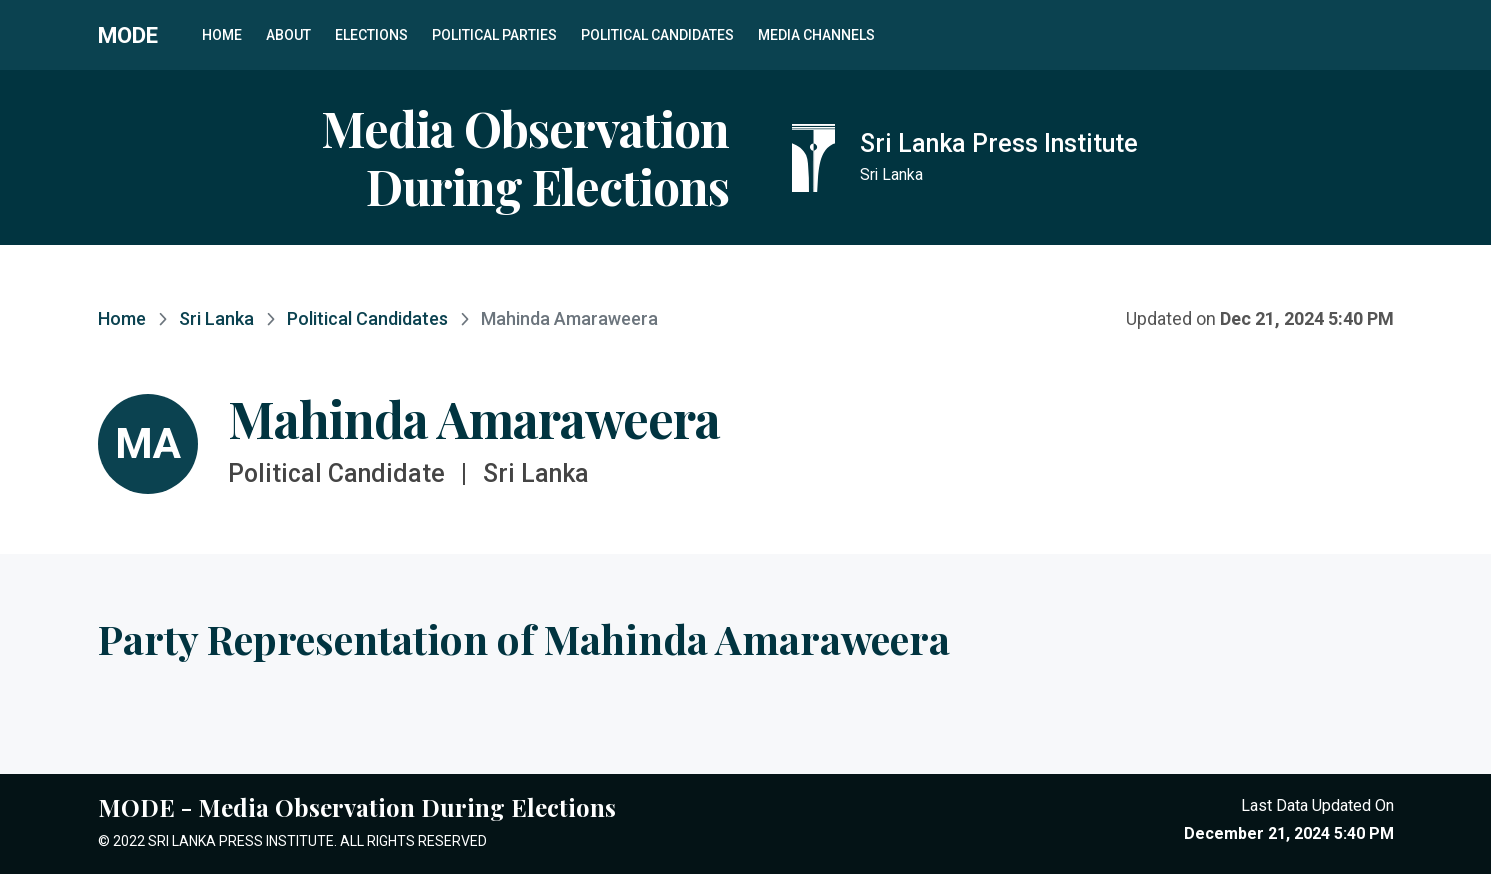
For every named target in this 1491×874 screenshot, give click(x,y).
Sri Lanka (216, 318)
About (288, 35)
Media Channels (816, 35)
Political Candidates (657, 35)
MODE (128, 35)
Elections (371, 35)
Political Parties (494, 35)
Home (222, 35)
